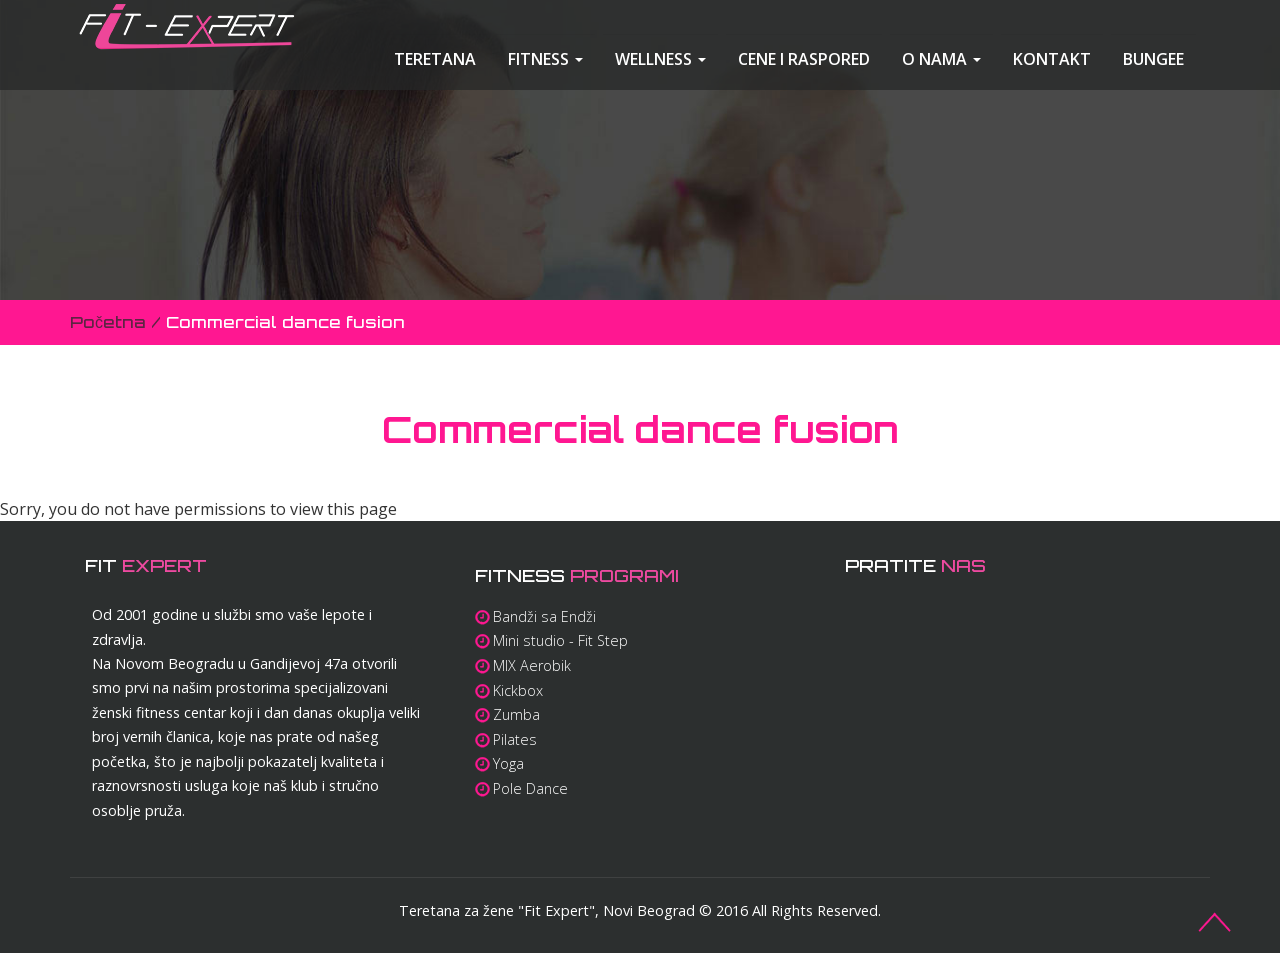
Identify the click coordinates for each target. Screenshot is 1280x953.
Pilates (515, 739)
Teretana (435, 59)
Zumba (516, 714)
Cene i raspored (804, 59)
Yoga (508, 763)
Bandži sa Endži (544, 616)
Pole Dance (530, 788)
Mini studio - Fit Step (560, 640)
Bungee (1153, 59)
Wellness (660, 59)
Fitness (545, 59)
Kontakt (1052, 59)
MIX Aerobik (532, 665)
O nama (941, 59)
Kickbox (518, 690)
